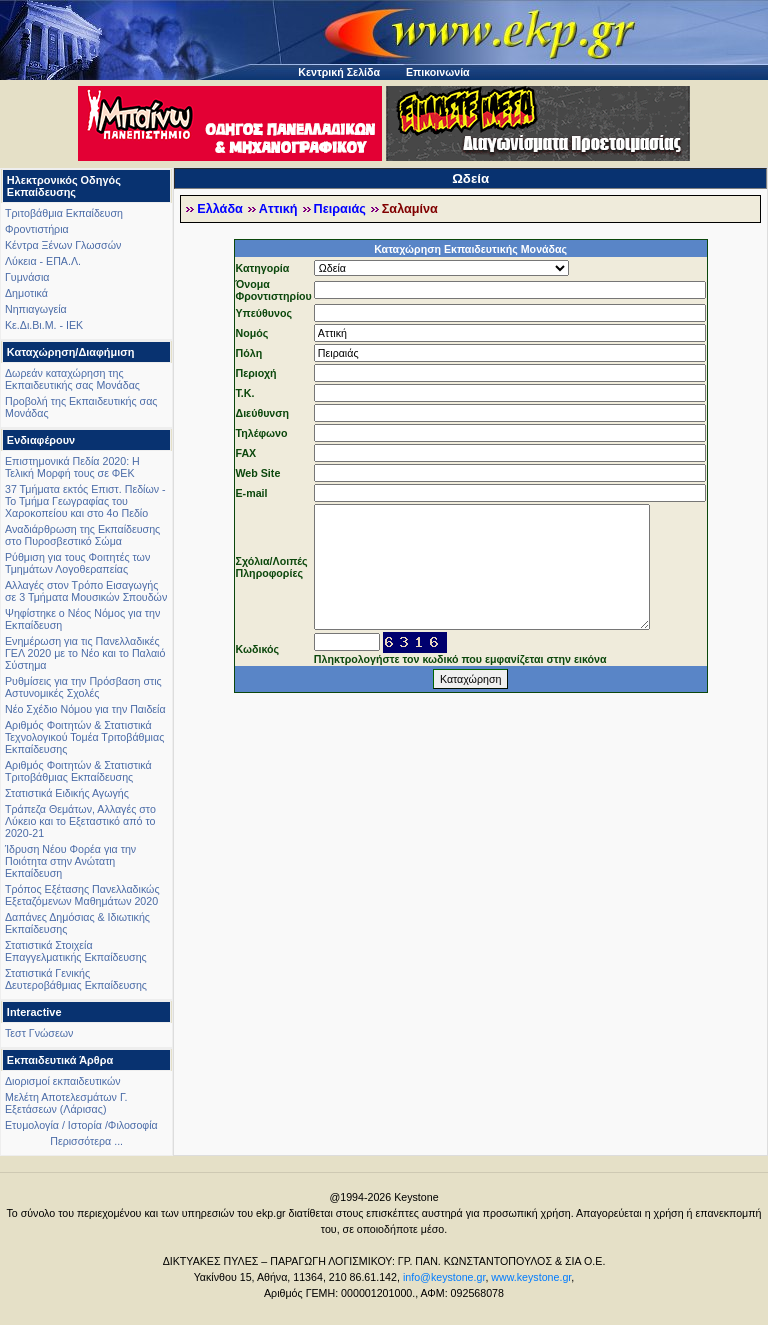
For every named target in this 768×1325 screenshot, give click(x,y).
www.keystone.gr (531, 1277)
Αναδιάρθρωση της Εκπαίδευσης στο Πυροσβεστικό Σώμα (82, 535)
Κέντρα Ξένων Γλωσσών (63, 245)
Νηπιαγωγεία (36, 309)
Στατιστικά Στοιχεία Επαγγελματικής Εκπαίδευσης (76, 951)
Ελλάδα (220, 209)
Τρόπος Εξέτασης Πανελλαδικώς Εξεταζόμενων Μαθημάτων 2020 (82, 895)
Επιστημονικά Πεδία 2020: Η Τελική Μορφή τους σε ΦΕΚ (72, 467)
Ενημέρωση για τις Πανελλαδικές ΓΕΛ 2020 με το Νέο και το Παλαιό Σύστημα (85, 653)
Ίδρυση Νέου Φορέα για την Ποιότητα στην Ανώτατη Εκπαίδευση (70, 861)
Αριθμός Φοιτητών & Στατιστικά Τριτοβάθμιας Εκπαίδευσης (78, 771)
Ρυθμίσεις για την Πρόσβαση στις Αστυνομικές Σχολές (83, 687)
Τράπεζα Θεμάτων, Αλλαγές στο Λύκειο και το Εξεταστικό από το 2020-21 (80, 821)
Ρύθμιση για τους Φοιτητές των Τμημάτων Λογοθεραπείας (77, 563)
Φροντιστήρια (37, 229)
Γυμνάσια (27, 277)
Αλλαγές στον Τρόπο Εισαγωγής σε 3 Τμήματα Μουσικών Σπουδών (86, 591)
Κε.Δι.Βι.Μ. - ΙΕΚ (44, 325)
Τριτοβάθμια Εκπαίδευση (64, 213)
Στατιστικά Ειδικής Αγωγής (67, 793)
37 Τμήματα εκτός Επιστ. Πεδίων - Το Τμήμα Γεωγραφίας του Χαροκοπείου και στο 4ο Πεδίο (85, 501)
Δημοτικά (26, 293)
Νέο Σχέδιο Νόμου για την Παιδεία (85, 709)
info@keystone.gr (444, 1277)
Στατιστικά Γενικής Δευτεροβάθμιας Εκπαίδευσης (76, 979)
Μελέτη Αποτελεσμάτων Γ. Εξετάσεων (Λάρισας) (66, 1103)
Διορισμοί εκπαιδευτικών (63, 1081)
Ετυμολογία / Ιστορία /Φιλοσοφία (81, 1125)
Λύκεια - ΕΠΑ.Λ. (43, 261)
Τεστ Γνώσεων (39, 1033)
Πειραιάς (340, 209)
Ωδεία (470, 178)
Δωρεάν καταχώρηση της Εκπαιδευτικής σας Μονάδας (72, 379)
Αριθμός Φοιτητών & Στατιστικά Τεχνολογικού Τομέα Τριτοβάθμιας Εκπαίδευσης (84, 737)
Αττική (278, 209)
